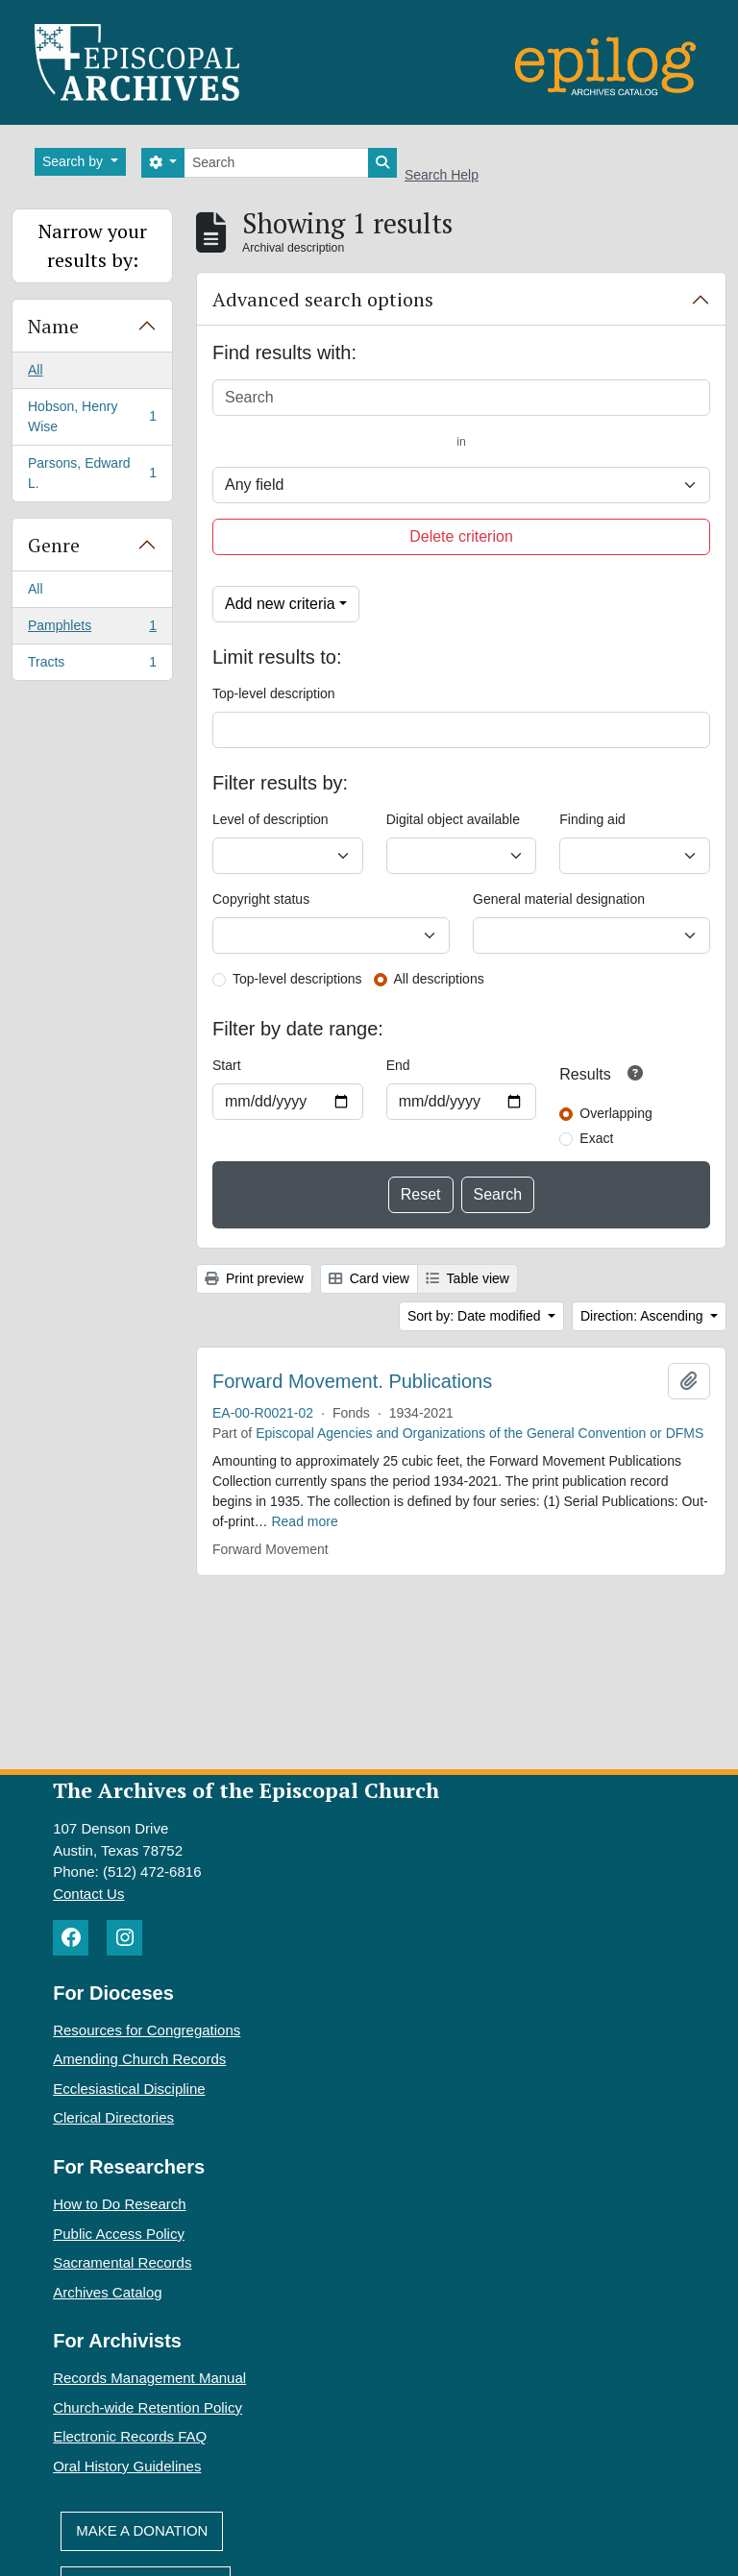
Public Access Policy (118, 2233)
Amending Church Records (139, 2059)
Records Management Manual (149, 2377)
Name (53, 326)
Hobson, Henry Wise (92, 416)
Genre (54, 545)
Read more (304, 1521)
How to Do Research (119, 2204)
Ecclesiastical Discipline (129, 2088)
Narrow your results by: (92, 245)
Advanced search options (322, 299)
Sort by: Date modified (475, 1316)
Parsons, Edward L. (92, 473)
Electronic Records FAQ (130, 2436)
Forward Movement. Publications (352, 1381)
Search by (74, 161)
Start (226, 1065)
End (398, 1065)
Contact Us (88, 1893)
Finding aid (592, 819)
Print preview (254, 1278)
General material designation (559, 899)
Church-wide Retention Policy (147, 2407)
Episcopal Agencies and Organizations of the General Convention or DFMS (479, 1433)
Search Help (442, 174)
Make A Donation (142, 2530)
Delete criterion (461, 536)
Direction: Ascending (643, 1316)
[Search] (276, 163)
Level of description (270, 819)
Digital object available (453, 819)
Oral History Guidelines (127, 2466)
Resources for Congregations (146, 2030)
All (35, 369)
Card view (369, 1278)
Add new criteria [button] (280, 603)
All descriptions (439, 978)
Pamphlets (92, 629)
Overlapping (615, 1113)
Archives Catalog (107, 2292)
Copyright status (260, 899)
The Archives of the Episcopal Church (246, 1790)
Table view (467, 1278)
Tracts (92, 665)
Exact (596, 1138)
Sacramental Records (122, 2262)
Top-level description (273, 693)
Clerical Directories (113, 2117)
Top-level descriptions (297, 978)
